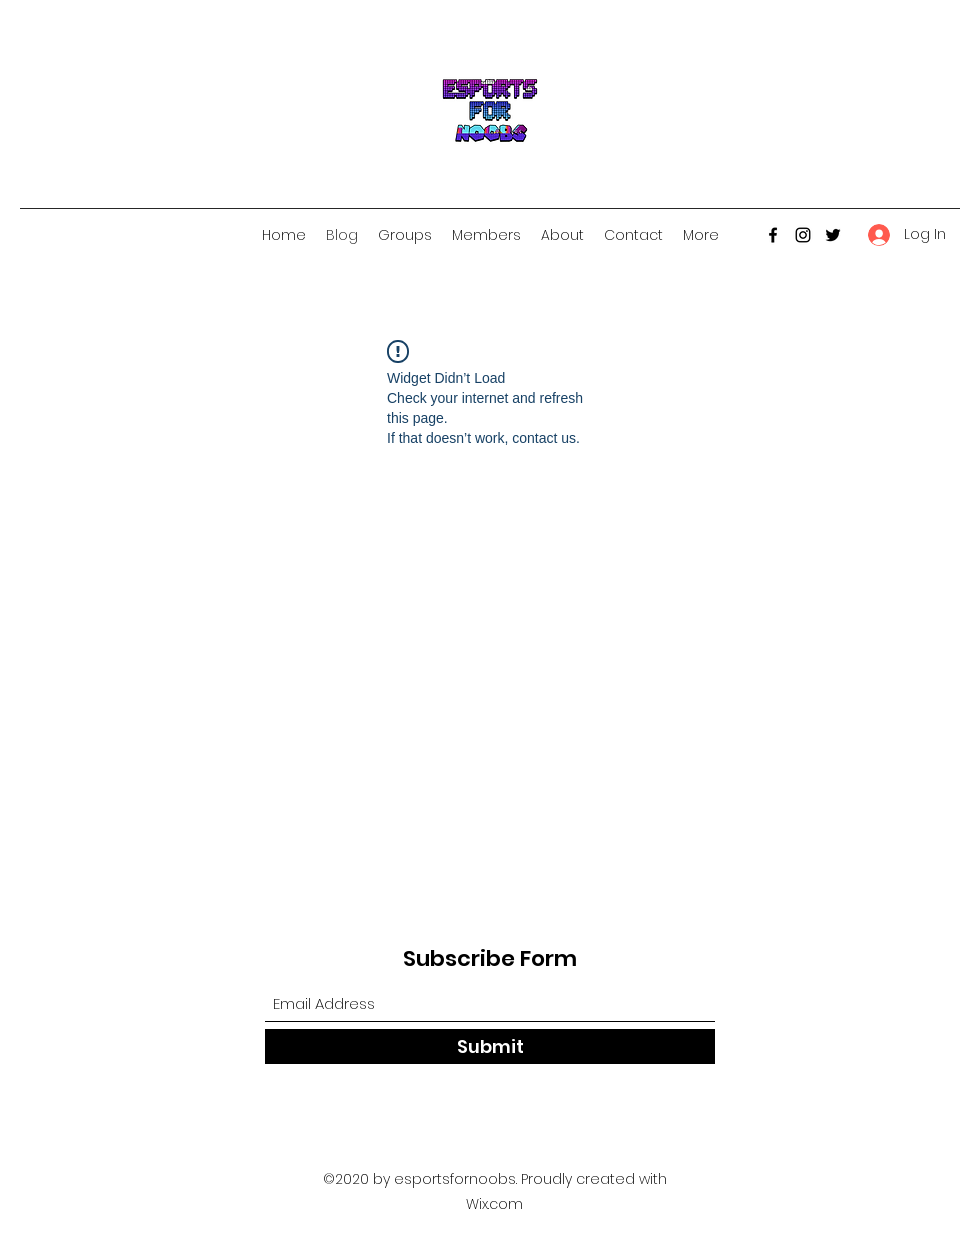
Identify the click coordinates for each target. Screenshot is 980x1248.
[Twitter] (833, 235)
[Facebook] (773, 235)
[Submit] (490, 1046)
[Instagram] (803, 235)
